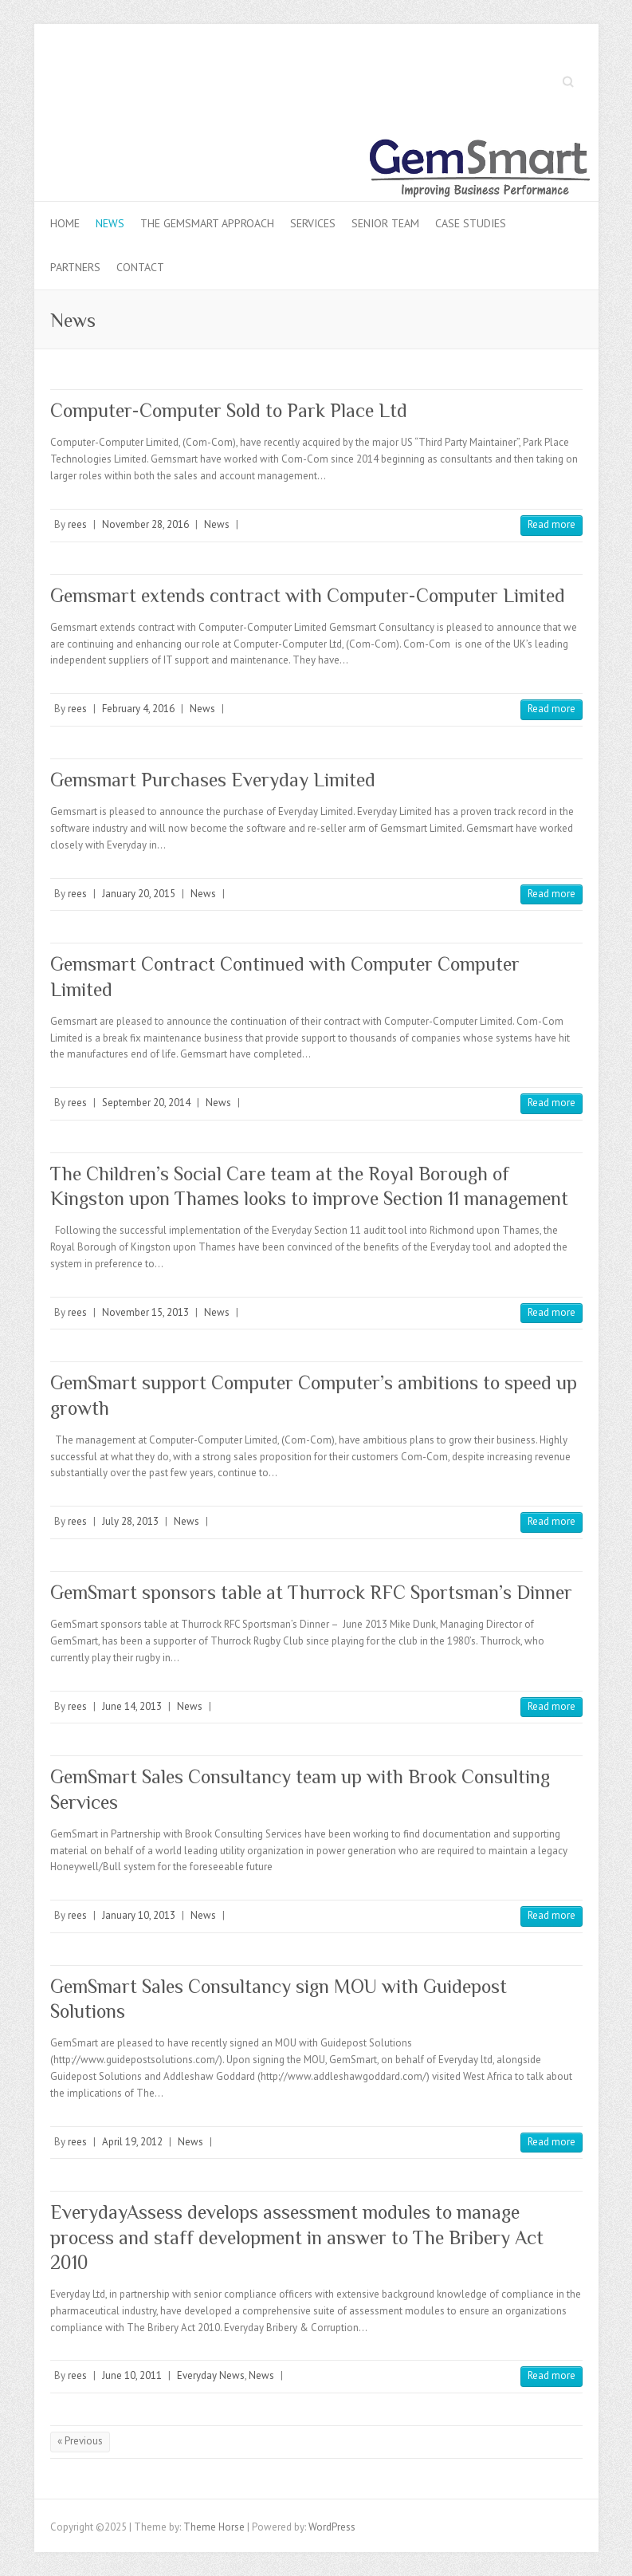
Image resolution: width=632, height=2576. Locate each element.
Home (65, 223)
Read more (551, 524)
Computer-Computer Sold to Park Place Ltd (228, 410)
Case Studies (470, 223)
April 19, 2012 (132, 2142)
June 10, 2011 (132, 2375)
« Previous (80, 2441)
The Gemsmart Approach (207, 223)
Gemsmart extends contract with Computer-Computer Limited (307, 595)
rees (77, 524)
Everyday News (211, 2375)
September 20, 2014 (146, 1102)
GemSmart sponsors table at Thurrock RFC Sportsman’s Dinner (311, 1592)
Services (313, 223)
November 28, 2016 (145, 524)
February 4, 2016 (138, 708)
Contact (140, 267)
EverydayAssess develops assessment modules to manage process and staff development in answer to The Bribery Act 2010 (297, 2236)
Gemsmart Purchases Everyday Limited (212, 779)
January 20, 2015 (138, 893)
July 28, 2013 (130, 1521)
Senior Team (385, 223)
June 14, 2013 (132, 1706)
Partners (75, 267)
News (110, 223)
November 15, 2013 (145, 1312)
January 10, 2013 (138, 1915)
